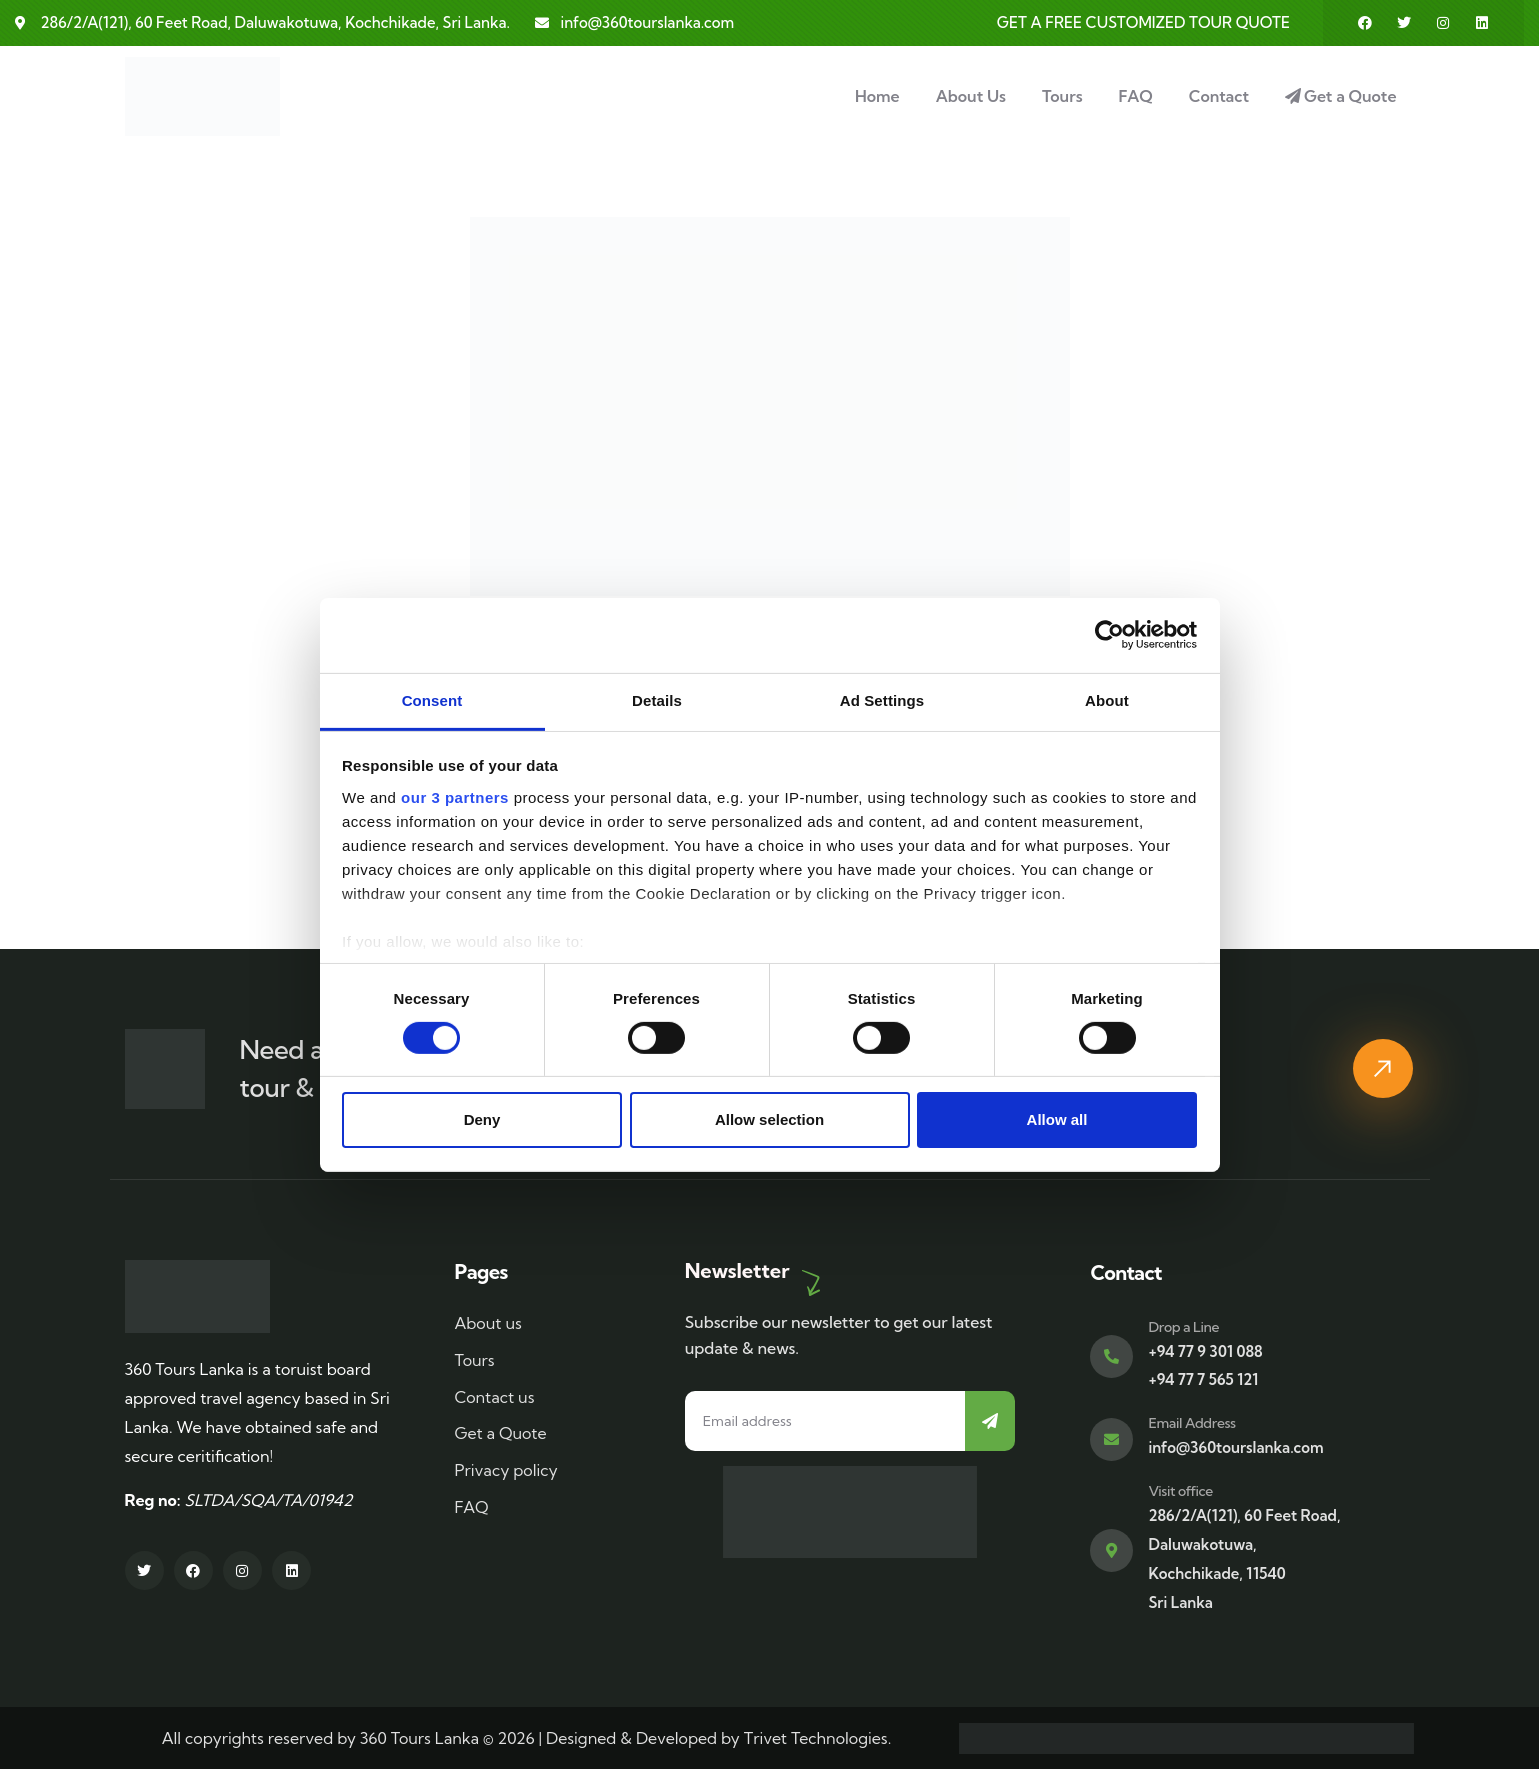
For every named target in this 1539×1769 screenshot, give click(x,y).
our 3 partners (455, 796)
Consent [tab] (432, 699)
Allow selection (769, 1119)
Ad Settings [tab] (882, 699)
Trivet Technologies (816, 1738)
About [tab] (1107, 699)
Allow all (1057, 1119)
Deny (482, 1119)
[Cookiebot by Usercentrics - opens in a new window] (1109, 635)
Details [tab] (657, 699)
